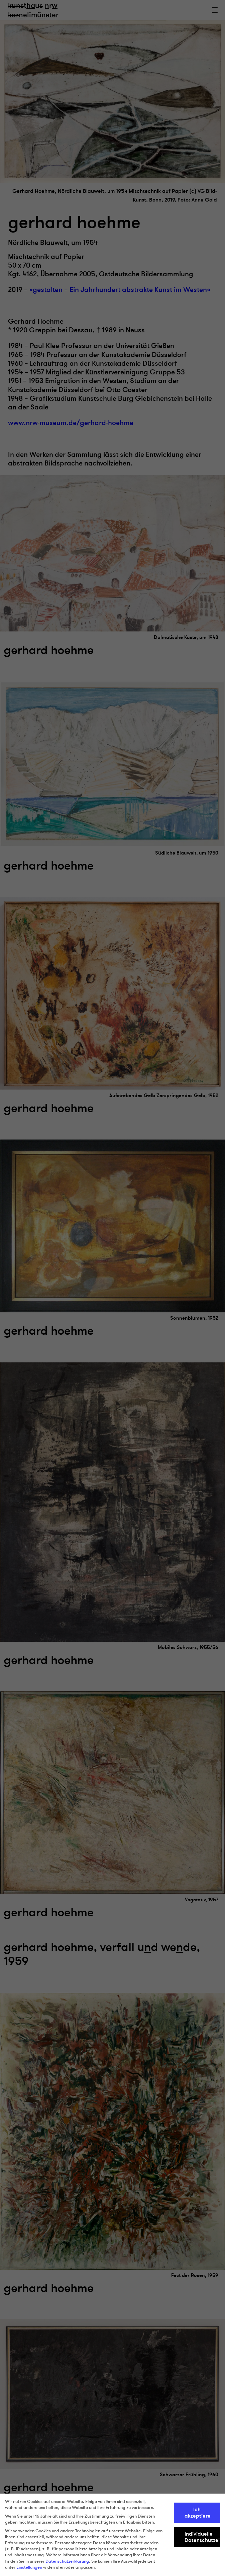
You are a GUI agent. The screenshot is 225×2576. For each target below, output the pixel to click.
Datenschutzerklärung (67, 2561)
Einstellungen (29, 2567)
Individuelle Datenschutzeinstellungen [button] (202, 2537)
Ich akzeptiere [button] (198, 2512)
